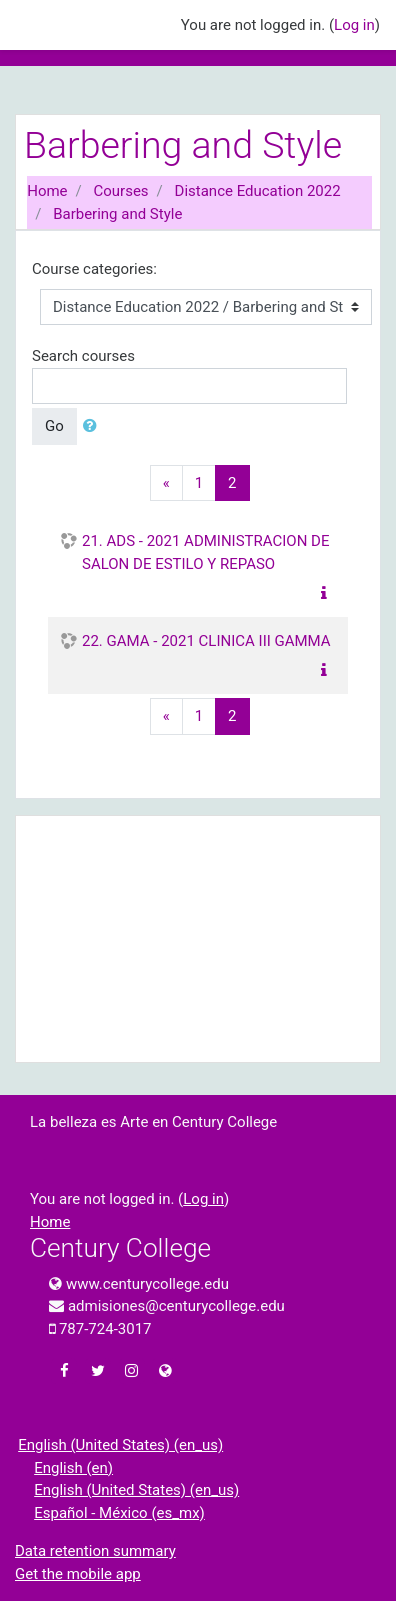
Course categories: (94, 269)
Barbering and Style (117, 214)
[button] (94, 426)
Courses (121, 191)
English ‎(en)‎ (73, 1468)
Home (47, 191)
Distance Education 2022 (258, 191)
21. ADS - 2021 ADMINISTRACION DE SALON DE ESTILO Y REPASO (205, 552)
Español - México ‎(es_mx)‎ (119, 1513)
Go (54, 426)
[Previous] (166, 483)
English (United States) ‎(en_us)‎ (120, 1445)
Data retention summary (95, 1551)
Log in (354, 25)
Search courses (83, 356)
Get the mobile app (78, 1574)
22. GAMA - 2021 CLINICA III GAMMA (206, 641)
